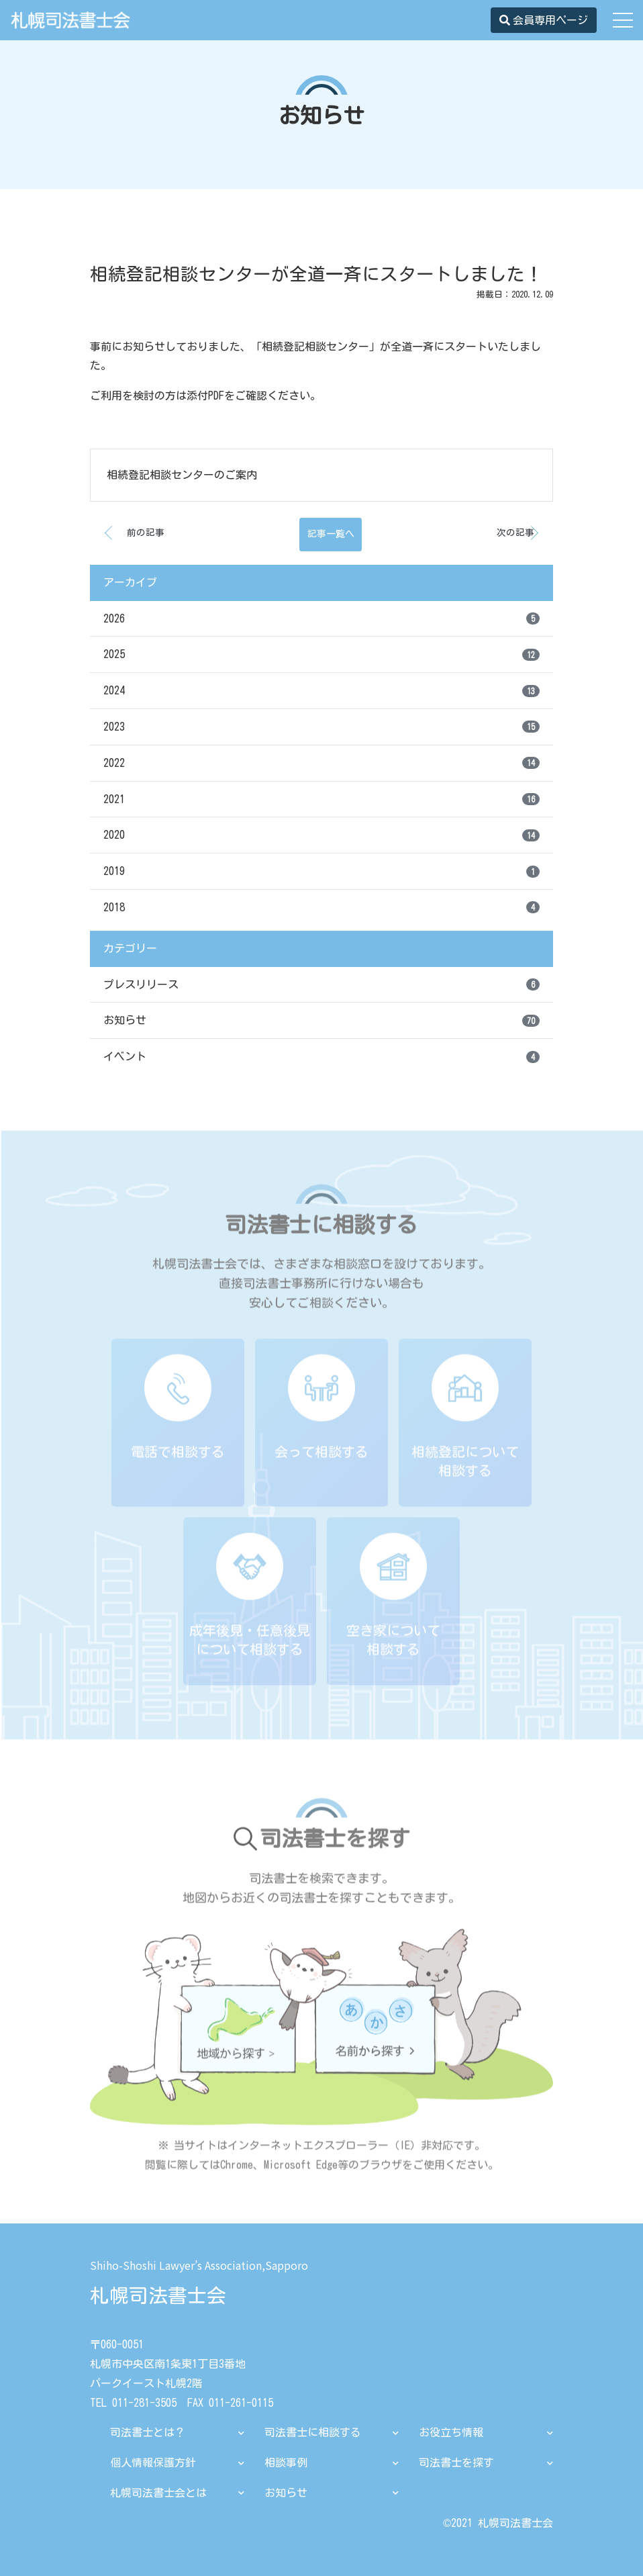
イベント (321, 1057)
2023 (321, 727)
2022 (321, 763)
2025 (321, 655)
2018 (321, 907)
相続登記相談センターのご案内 (182, 474)
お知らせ (321, 1021)
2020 (321, 835)
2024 (321, 691)
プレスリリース (321, 984)
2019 (321, 872)
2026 (321, 618)
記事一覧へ (331, 534)
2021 (321, 799)
